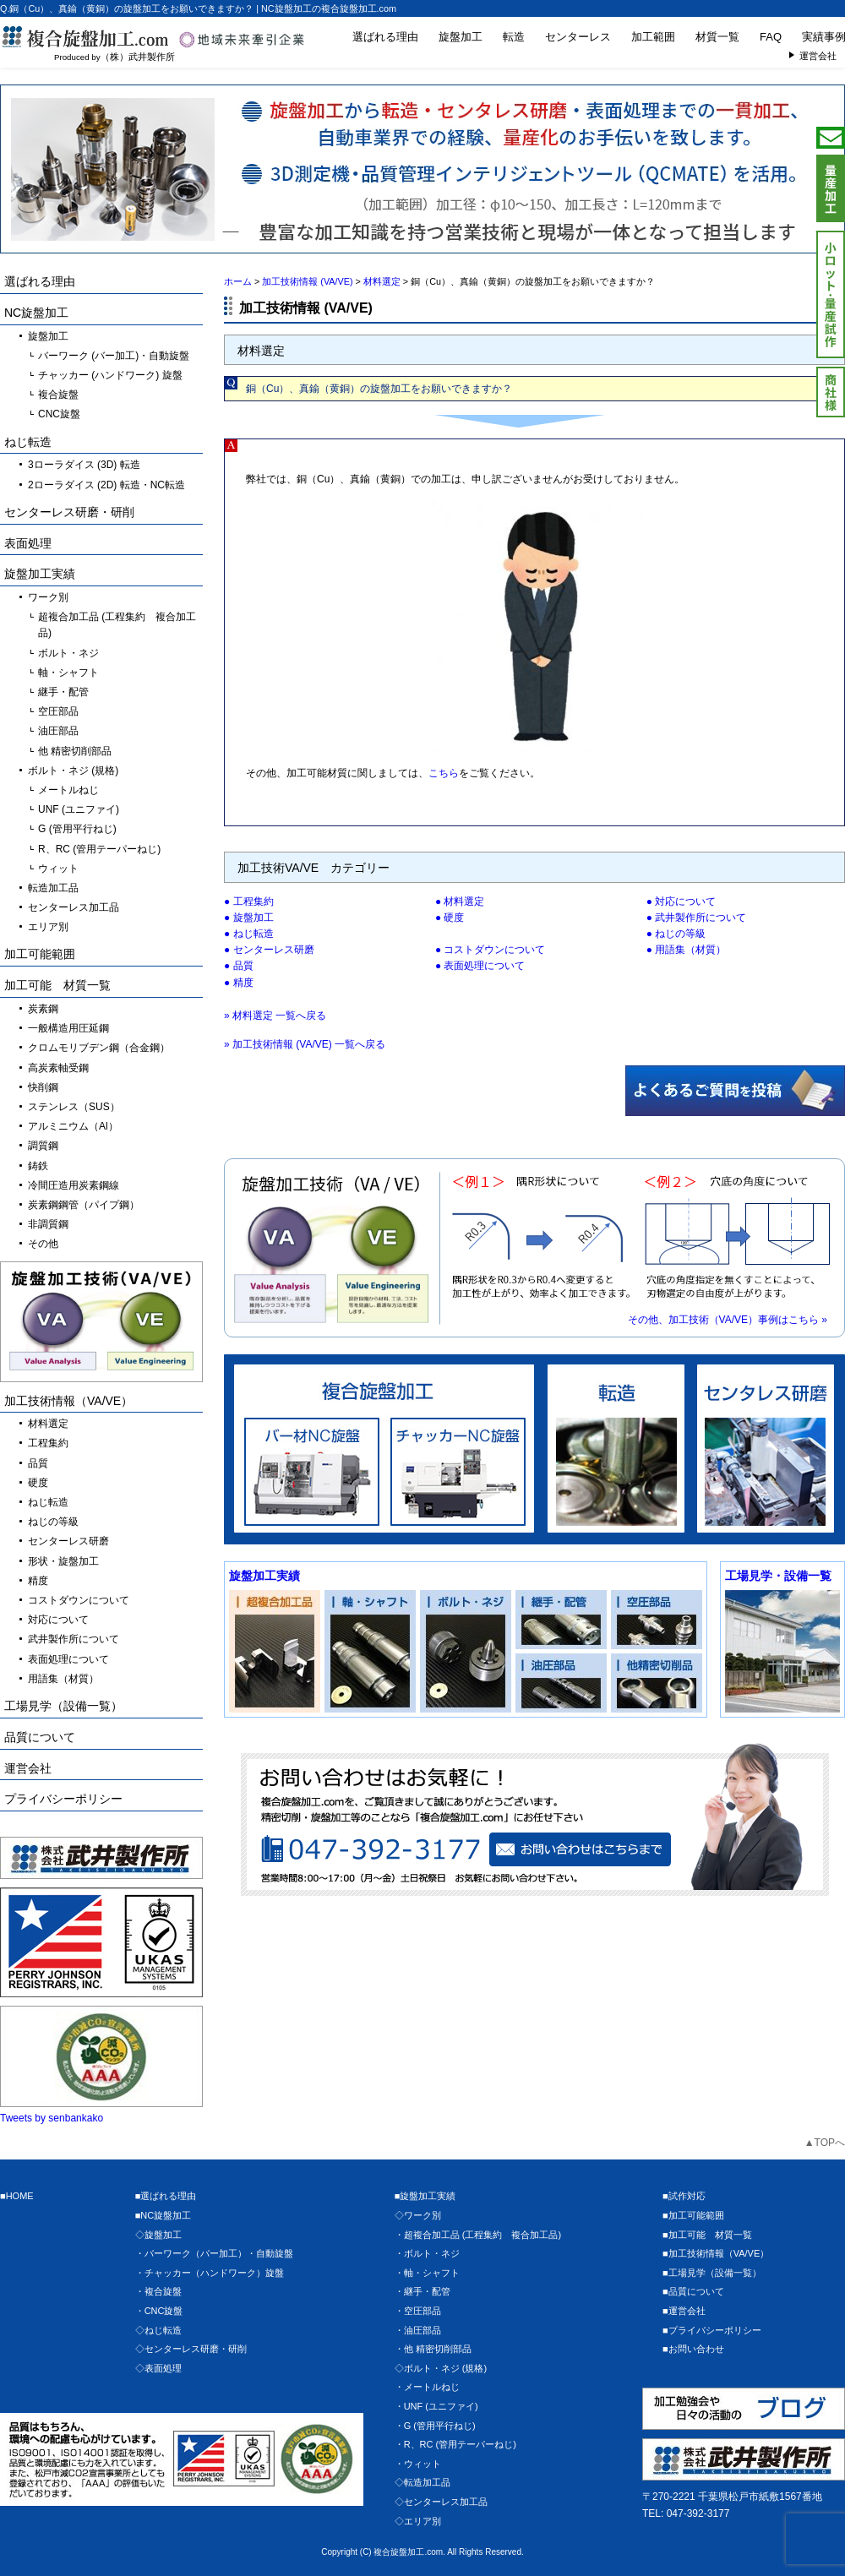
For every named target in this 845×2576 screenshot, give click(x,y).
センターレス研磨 (273, 950)
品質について (39, 1737)
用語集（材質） (690, 950)
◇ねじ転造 (158, 2330)
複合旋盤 (58, 394)
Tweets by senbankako (51, 2118)
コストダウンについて (494, 950)
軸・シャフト (68, 672)
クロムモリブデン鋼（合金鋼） (99, 1048)
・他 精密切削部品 (433, 2349)
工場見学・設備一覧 (778, 1575)
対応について (685, 901)
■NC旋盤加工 (163, 2215)
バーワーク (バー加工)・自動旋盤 (113, 356)
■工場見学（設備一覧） (711, 2273)
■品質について (693, 2291)
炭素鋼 (43, 1009)
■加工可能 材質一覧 (707, 2235)
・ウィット (418, 2464)
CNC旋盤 (59, 414)
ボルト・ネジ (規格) (73, 770)
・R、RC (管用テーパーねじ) (455, 2444)
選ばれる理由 (385, 36)
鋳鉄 (38, 1166)
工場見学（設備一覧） (63, 1706)
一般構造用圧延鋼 (68, 1028)
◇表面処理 (158, 2368)
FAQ (771, 36)
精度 (243, 982)
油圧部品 (58, 731)
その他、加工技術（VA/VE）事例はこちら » (727, 1320)
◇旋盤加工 (158, 2235)
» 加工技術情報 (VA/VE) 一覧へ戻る (304, 1044)
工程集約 (253, 901)
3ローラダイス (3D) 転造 (84, 465)
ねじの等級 (680, 933)
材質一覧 (717, 36)
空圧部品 (58, 711)
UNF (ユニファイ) (78, 809)
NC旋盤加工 (36, 312)
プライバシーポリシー (63, 1798)
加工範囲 (653, 36)
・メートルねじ (427, 2387)
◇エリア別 (418, 2521)
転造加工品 (53, 888)
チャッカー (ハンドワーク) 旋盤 (110, 375)
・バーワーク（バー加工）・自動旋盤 (214, 2253)
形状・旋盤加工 (63, 1561)
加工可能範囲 (39, 954)
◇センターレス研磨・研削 (191, 2349)
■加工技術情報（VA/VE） (715, 2253)
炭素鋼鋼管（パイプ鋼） (83, 1205)
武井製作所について (700, 917)
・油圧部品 (418, 2330)
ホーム (238, 281)
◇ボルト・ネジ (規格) (441, 2368)
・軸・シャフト (427, 2273)
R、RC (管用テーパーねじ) (99, 849)
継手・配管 (63, 692)
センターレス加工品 (73, 907)
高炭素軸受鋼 (58, 1068)
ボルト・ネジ (68, 653)
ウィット (58, 868)
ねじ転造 (253, 933)
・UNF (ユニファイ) (436, 2406)
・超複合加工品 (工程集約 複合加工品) (478, 2235)
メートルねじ (68, 790)
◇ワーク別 (418, 2215)
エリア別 (48, 927)
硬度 (454, 917)
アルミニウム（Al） (73, 1126)
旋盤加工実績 (264, 1575)
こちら (443, 773)
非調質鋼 (48, 1224)
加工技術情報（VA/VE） (68, 1401)
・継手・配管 (422, 2291)
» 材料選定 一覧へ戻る (275, 1015)
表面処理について (484, 966)
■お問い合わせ (693, 2349)
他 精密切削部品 (75, 751)
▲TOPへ (824, 2142)
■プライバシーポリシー (711, 2330)
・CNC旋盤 (159, 2311)
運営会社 (28, 1768)
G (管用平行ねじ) (77, 829)
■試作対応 (684, 2196)
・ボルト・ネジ (427, 2253)
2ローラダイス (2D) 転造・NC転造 (106, 485)
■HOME (17, 2196)
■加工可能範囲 (693, 2215)
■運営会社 (684, 2311)
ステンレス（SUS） (74, 1107)
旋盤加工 (460, 36)
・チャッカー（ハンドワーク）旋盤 (209, 2273)
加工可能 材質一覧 (57, 985)
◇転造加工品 (422, 2482)
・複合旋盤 (158, 2291)
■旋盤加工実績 (425, 2196)
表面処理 (28, 543)
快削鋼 (43, 1087)
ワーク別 (48, 597)
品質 (243, 966)
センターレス (578, 36)
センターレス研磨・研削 (69, 512)
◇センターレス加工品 (441, 2502)
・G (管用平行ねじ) (435, 2426)
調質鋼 (43, 1146)
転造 (514, 36)
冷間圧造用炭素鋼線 (73, 1185)
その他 (43, 1244)
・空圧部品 (418, 2311)
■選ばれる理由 (166, 2196)
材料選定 (464, 901)
